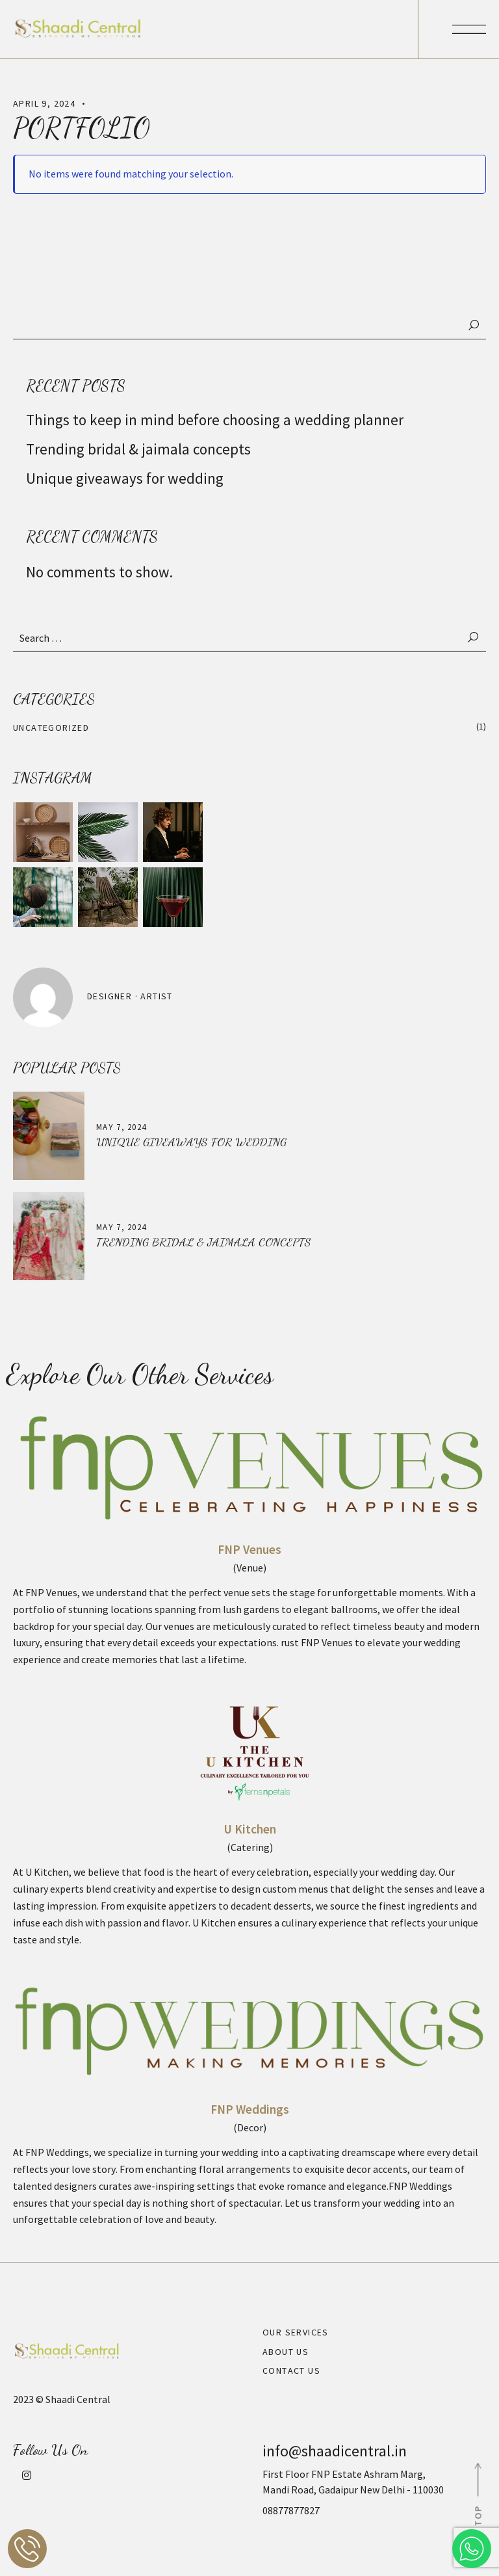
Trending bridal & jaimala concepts (138, 449)
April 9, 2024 (44, 103)
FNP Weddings (250, 2109)
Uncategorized (51, 727)
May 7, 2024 (121, 1127)
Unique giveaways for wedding (125, 478)
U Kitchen (250, 1829)
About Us (285, 2352)
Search (474, 325)
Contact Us (291, 2370)
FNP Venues (249, 1549)
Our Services (295, 2332)
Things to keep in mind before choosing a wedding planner (216, 419)
